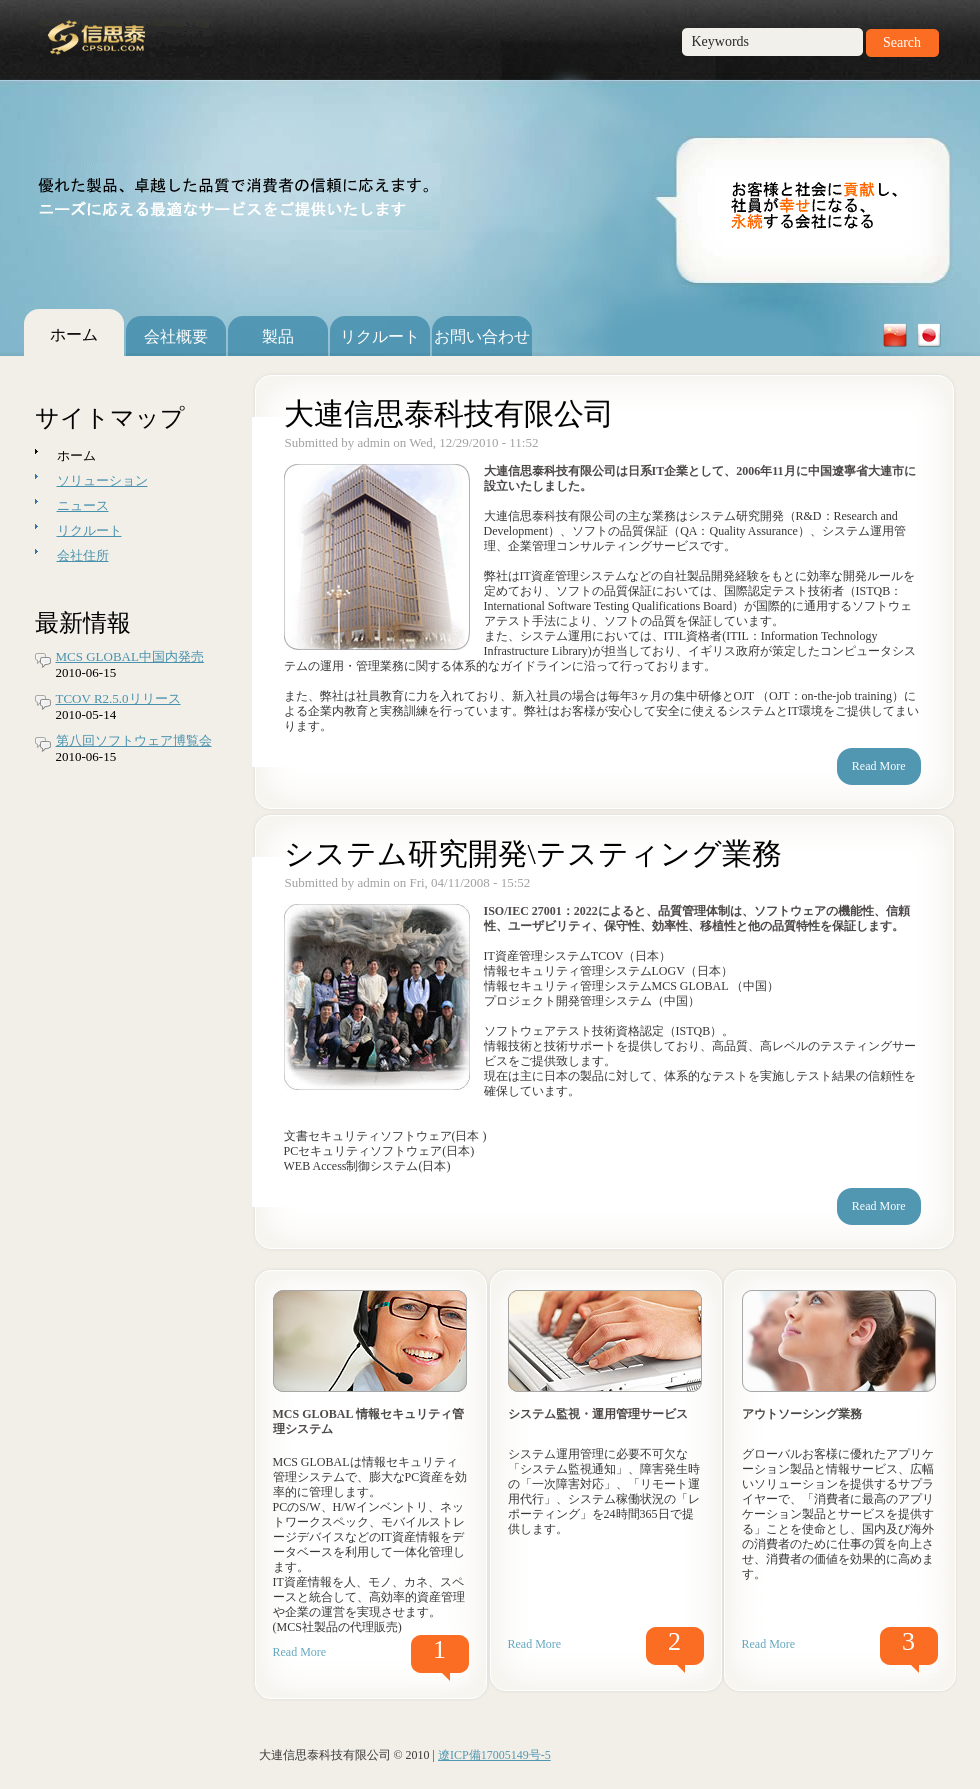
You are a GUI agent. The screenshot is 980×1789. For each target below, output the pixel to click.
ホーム (76, 455)
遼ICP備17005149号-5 (494, 1755)
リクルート (89, 530)
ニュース (83, 505)
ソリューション (102, 480)
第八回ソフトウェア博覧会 (134, 740)
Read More (300, 1652)
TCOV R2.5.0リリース (118, 698)
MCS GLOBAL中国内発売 (130, 656)
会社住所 (83, 555)
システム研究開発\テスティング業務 (533, 853)
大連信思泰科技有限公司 (449, 413)
